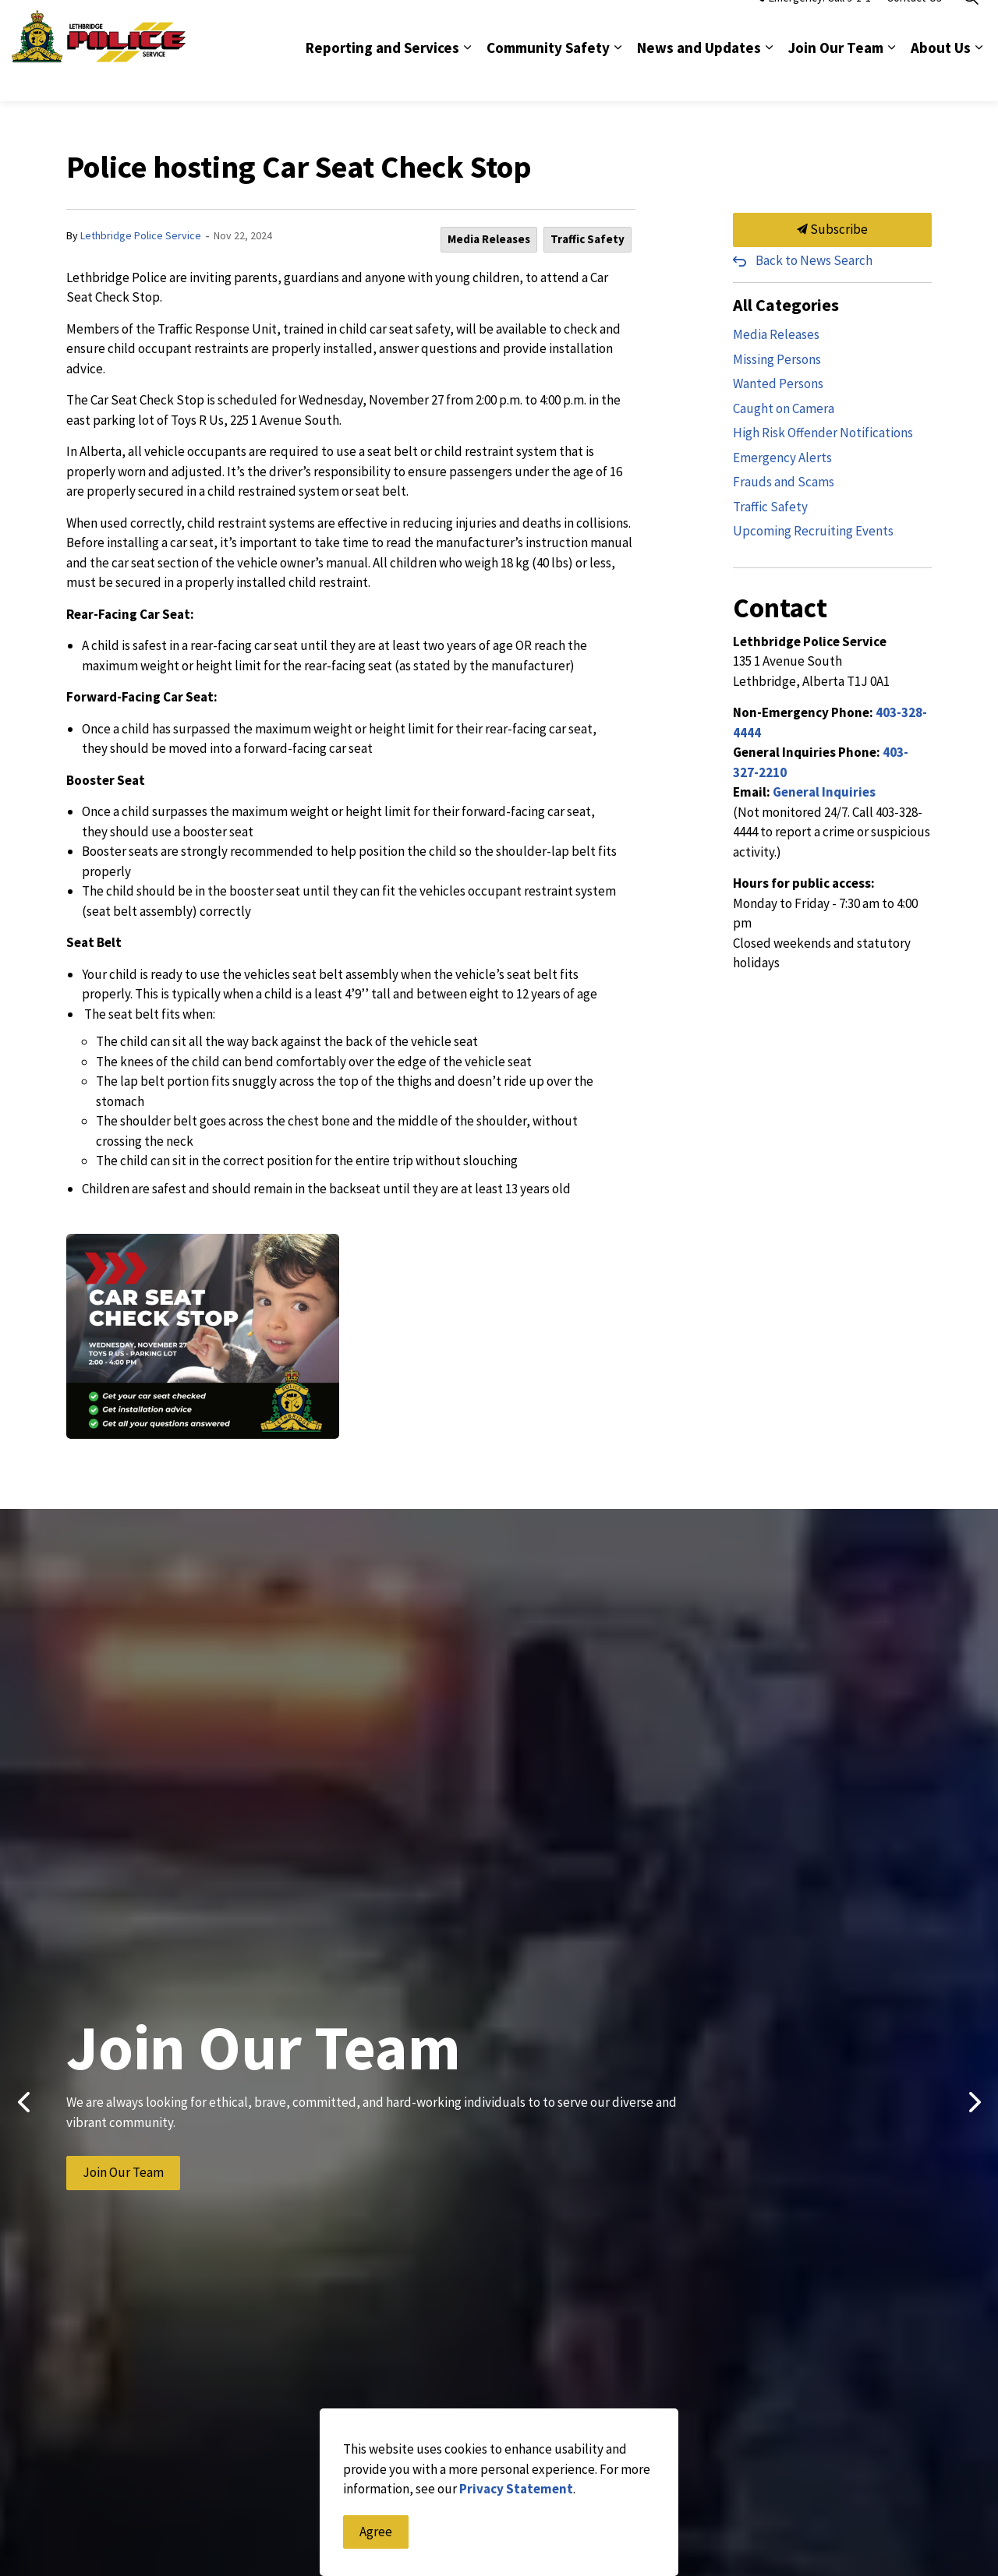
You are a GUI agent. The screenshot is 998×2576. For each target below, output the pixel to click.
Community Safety (548, 75)
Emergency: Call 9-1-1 (813, 25)
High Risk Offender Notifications (823, 432)
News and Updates (699, 75)
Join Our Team (835, 75)
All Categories (786, 305)
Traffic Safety (587, 238)
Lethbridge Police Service (140, 235)
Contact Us (914, 25)
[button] (202, 1336)
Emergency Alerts (782, 457)
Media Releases (489, 238)
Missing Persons (777, 359)
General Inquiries (824, 791)
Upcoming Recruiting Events (813, 530)
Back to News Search (814, 260)
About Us (941, 75)
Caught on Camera (783, 408)
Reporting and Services (382, 75)
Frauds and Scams (783, 481)
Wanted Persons (778, 383)
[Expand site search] (970, 25)
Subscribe (832, 230)
